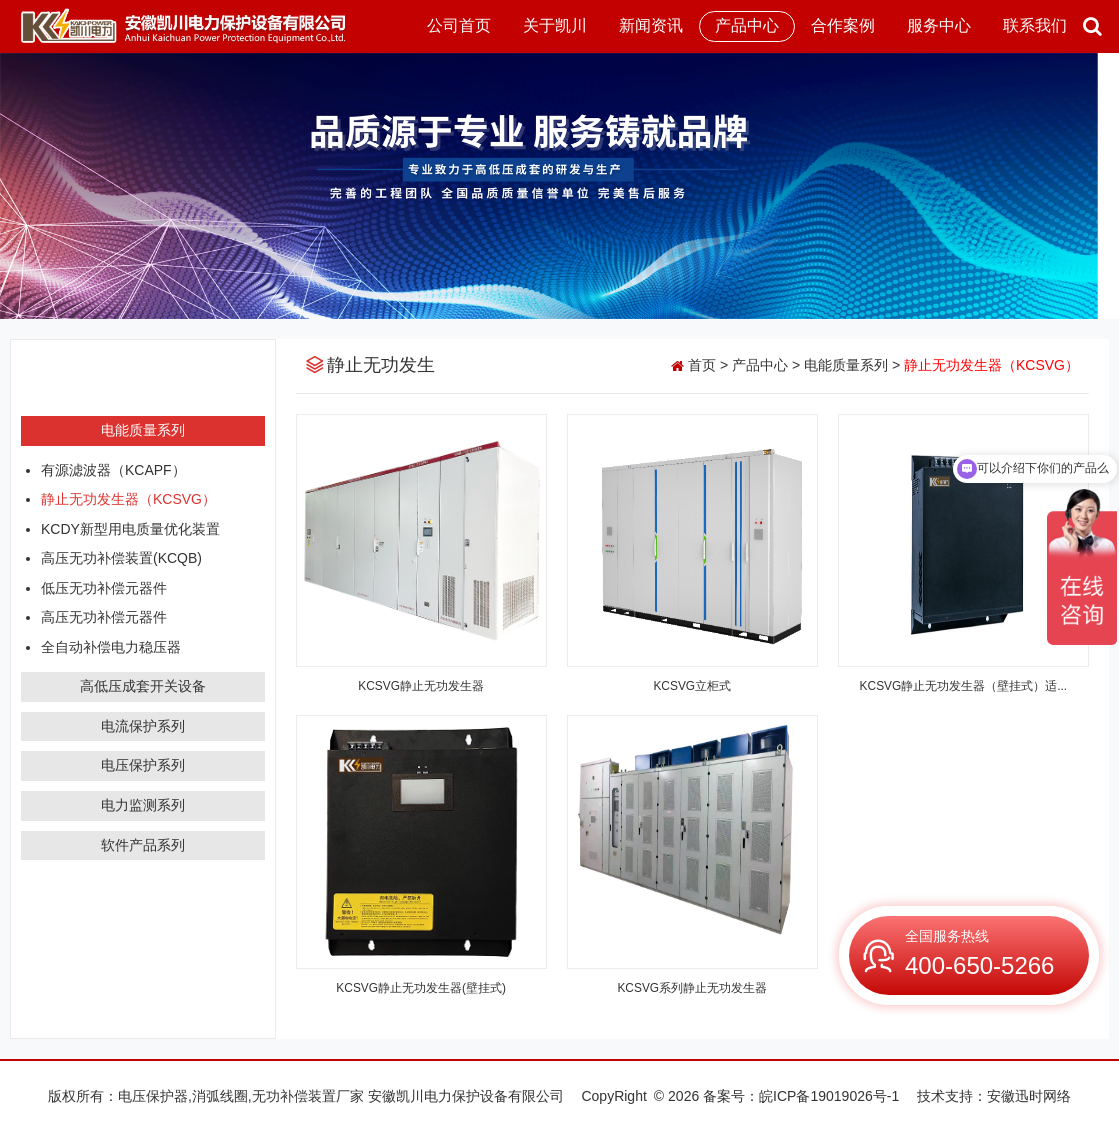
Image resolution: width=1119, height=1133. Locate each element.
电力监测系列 (143, 805)
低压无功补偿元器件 (104, 588)
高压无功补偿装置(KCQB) (121, 558)
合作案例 (843, 25)
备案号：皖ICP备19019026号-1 (801, 1096)
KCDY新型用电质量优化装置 (130, 529)
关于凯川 (555, 25)
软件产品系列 (143, 845)
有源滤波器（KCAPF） (113, 470)
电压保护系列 (143, 765)
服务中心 (939, 25)
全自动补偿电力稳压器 (111, 647)
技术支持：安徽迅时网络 (994, 1096)
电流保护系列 (143, 726)
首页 (702, 365)
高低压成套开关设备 (143, 686)
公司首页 (459, 25)
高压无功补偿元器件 (104, 617)
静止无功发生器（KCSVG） (128, 499)
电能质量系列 (143, 430)
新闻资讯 (651, 25)
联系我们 (1035, 25)
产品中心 (747, 25)
